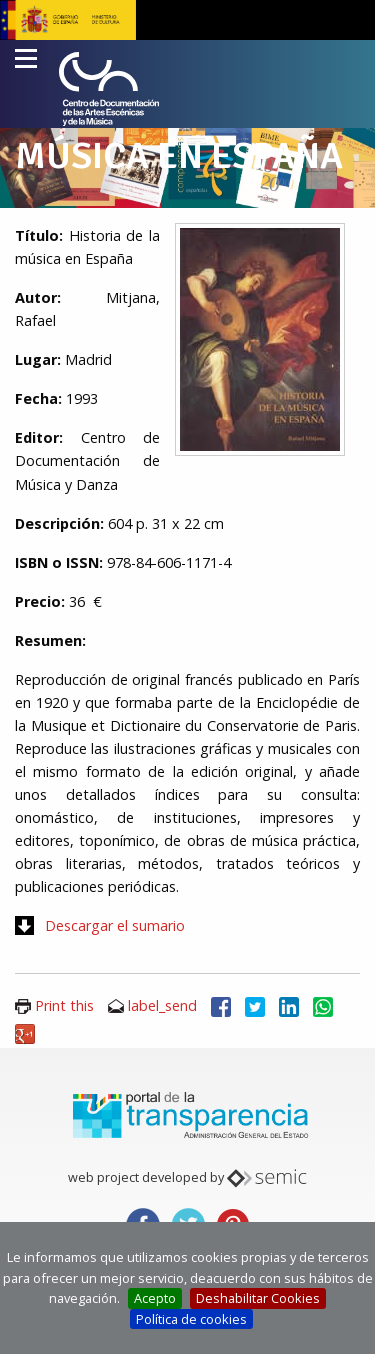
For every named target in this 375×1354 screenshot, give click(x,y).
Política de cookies (191, 1319)
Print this (64, 1005)
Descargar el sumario (115, 925)
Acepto (155, 1298)
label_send (162, 1005)
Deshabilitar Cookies (258, 1298)
